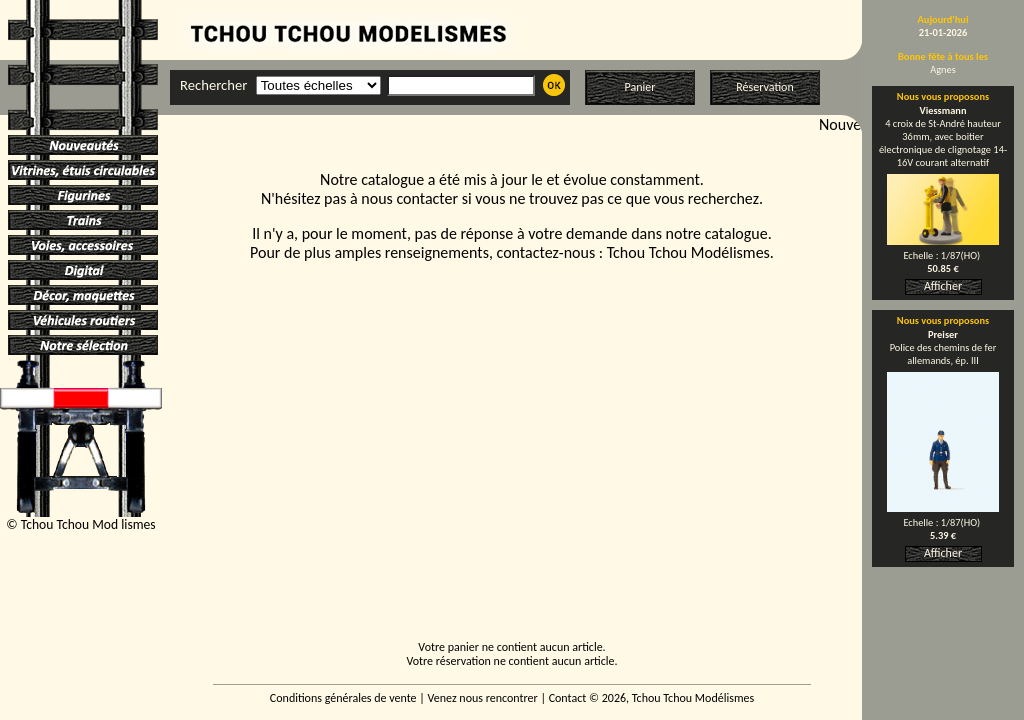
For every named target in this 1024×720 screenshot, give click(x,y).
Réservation (764, 87)
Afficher (943, 286)
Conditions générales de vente (343, 698)
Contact (568, 698)
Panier (640, 87)
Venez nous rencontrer (483, 698)
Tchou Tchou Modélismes (688, 252)
